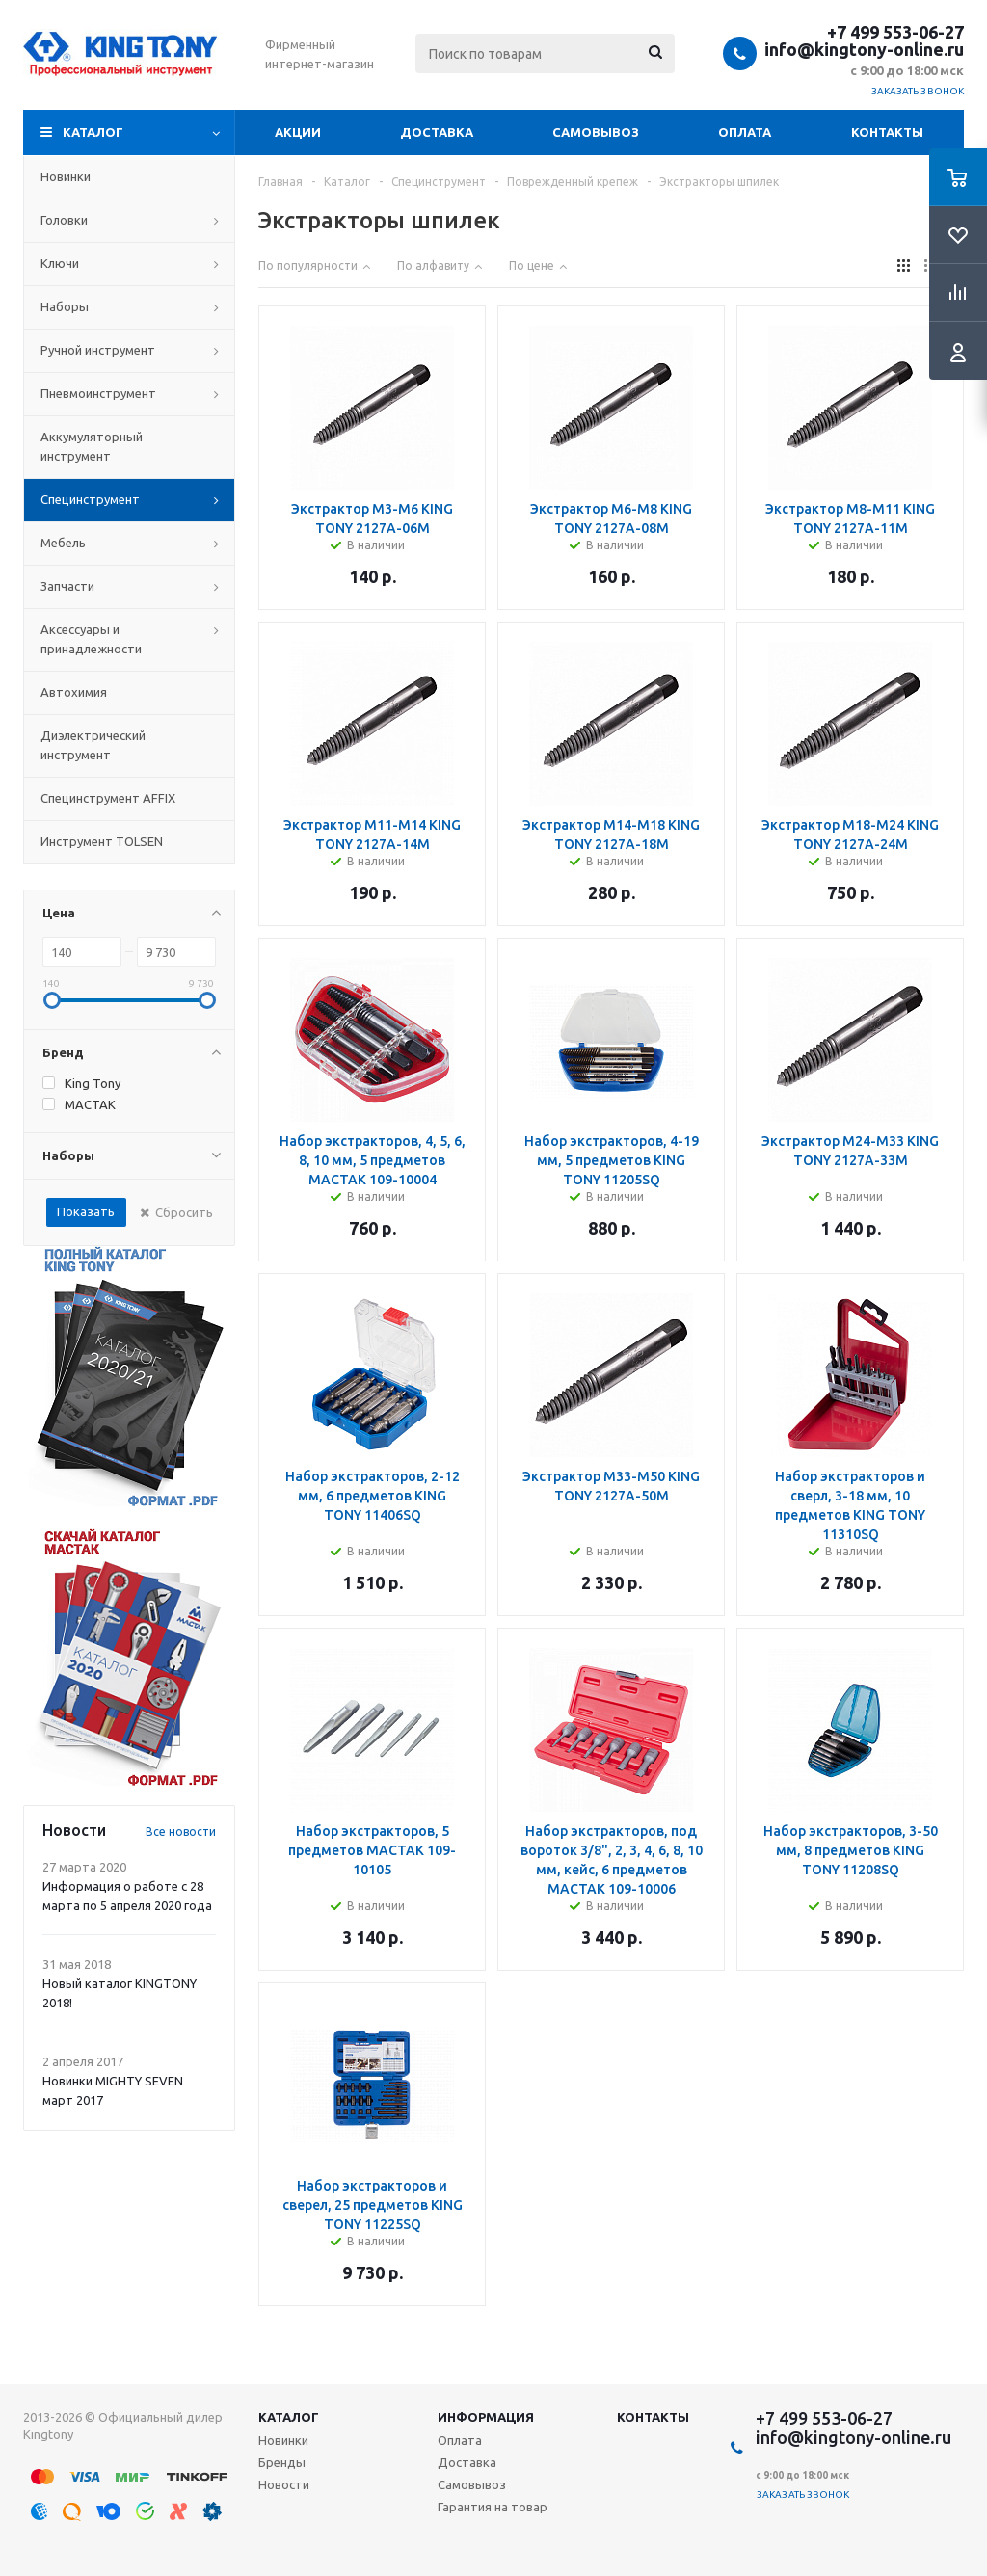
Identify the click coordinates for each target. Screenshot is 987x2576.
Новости (283, 2484)
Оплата (744, 132)
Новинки (283, 2440)
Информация (486, 2417)
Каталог (93, 132)
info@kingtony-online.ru (864, 49)
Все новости (181, 1831)
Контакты (887, 132)
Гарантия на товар (492, 2506)
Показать (86, 1211)
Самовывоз (595, 132)
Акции (298, 132)
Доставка (436, 132)
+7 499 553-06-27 (895, 31)
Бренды (282, 2462)
